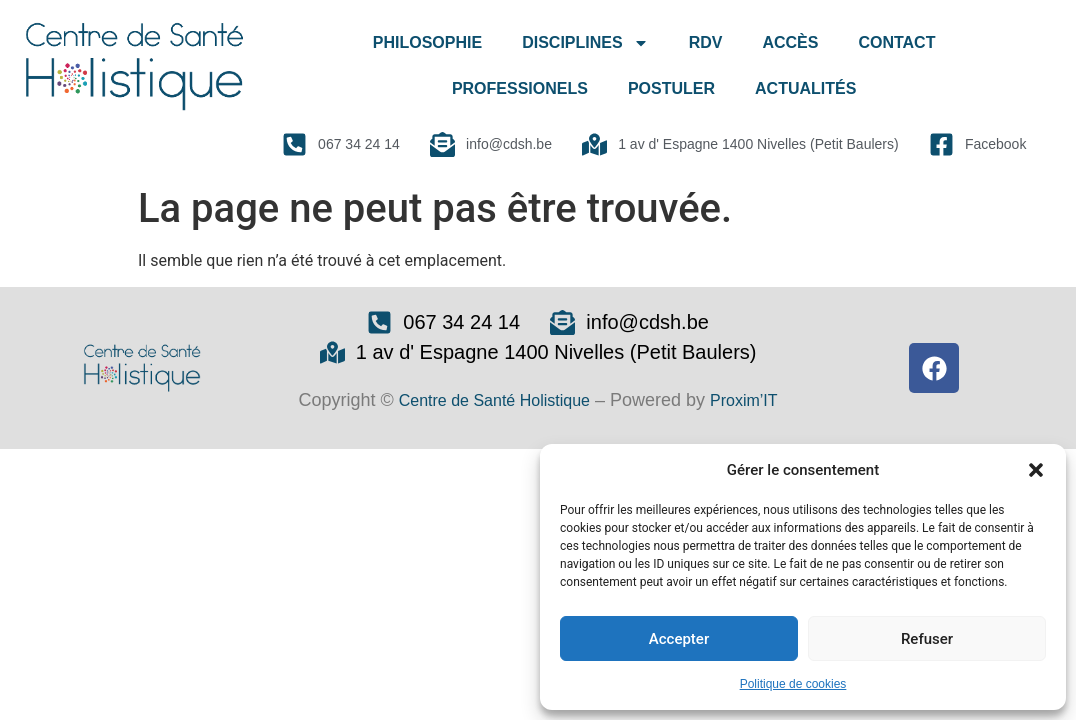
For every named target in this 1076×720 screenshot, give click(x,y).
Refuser (927, 639)
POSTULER (671, 88)
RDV (706, 42)
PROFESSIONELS (520, 88)
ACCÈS (790, 42)
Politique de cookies (793, 684)
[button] (1036, 470)
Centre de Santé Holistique (494, 400)
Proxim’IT (744, 400)
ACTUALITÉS (805, 88)
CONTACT (896, 42)
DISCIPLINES (585, 43)
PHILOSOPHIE (427, 42)
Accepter (679, 639)
